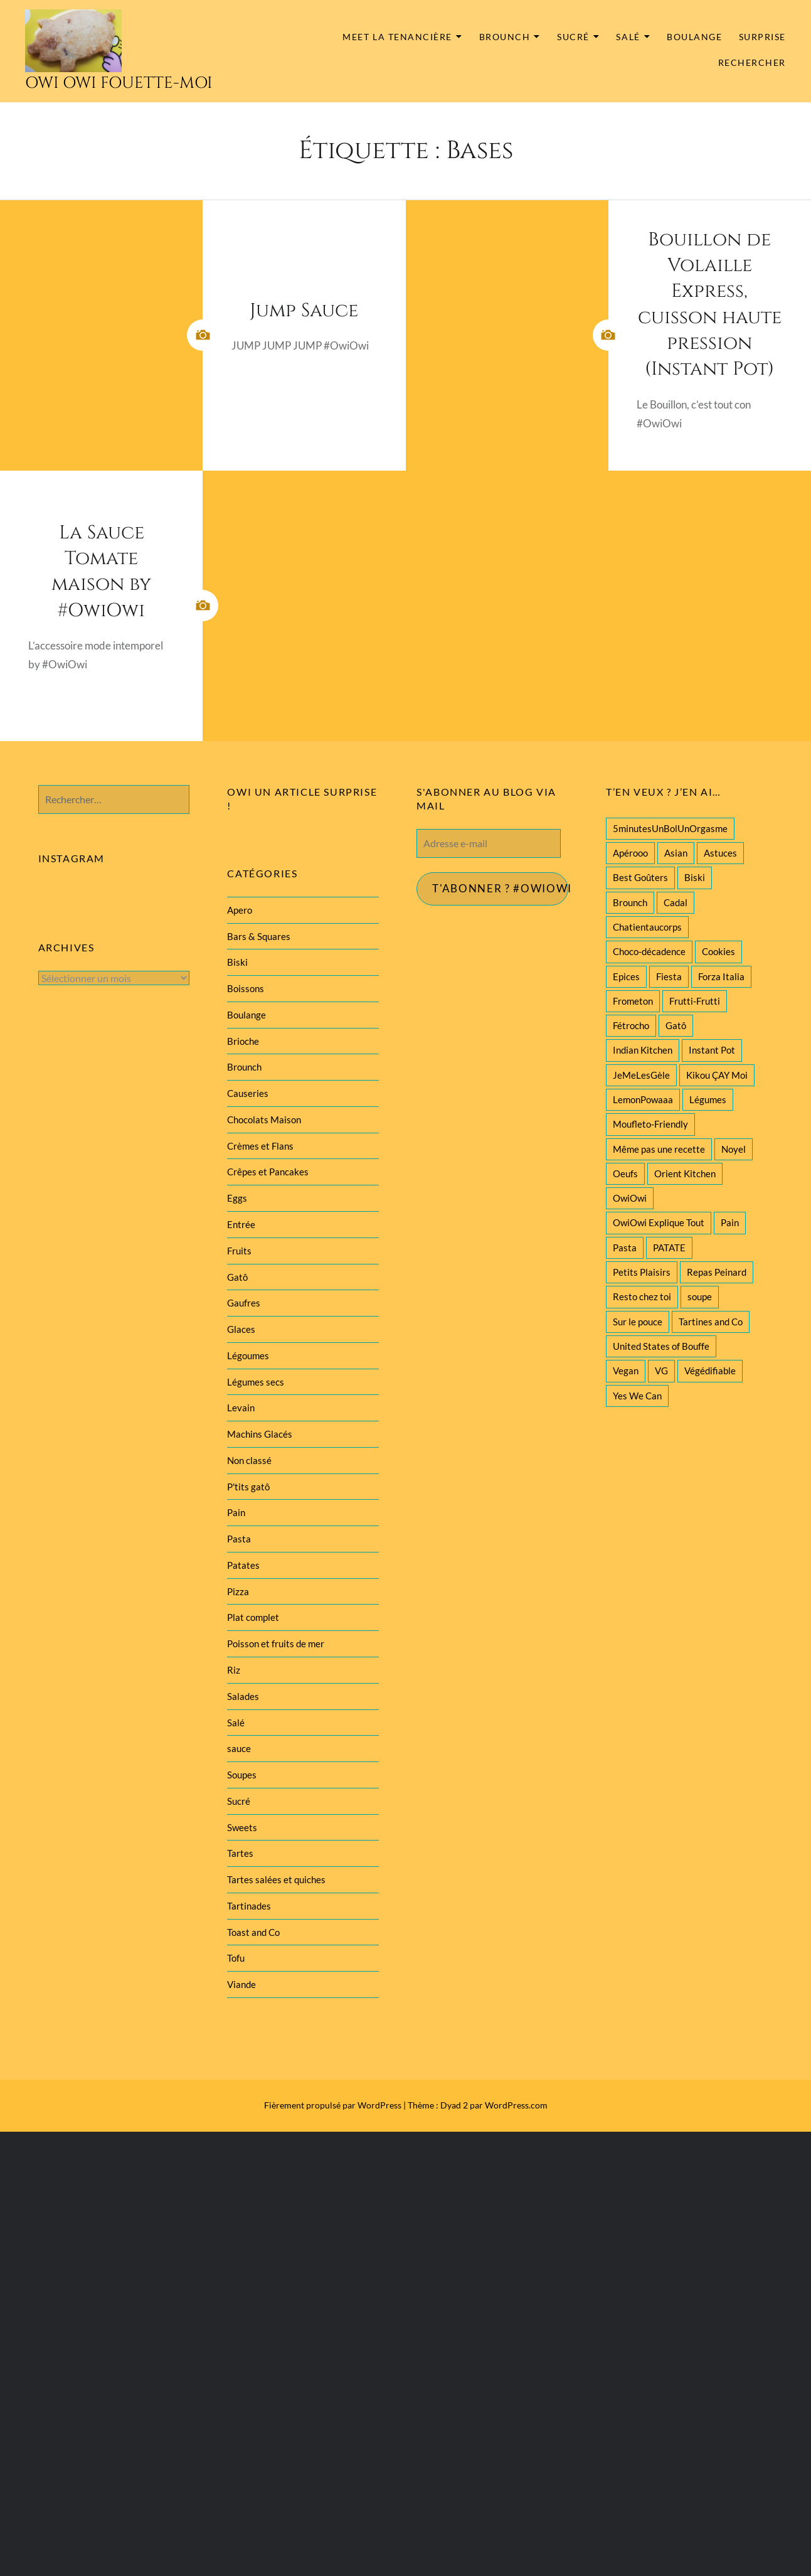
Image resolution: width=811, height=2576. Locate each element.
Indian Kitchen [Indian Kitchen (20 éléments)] (642, 1050)
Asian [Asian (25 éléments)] (675, 852)
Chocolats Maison (264, 1119)
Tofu (236, 1958)
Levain (241, 1407)
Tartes (240, 1853)
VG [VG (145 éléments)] (661, 1370)
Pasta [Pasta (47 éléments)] (625, 1247)
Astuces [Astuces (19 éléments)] (720, 852)
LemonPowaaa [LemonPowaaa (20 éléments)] (643, 1099)
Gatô (237, 1277)
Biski (237, 962)
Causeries (247, 1093)
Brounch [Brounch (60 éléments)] (630, 902)
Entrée (241, 1224)
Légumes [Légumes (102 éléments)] (707, 1099)
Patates (243, 1565)
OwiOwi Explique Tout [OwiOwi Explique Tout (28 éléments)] (658, 1222)
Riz (233, 1669)
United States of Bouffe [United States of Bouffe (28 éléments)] (661, 1346)
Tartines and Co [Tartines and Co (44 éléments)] (711, 1321)
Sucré (573, 36)
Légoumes (248, 1355)
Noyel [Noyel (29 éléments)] (733, 1149)
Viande (241, 1984)
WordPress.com (516, 2105)
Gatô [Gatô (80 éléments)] (675, 1025)
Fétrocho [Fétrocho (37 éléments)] (631, 1025)
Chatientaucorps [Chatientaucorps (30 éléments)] (647, 927)
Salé (628, 36)
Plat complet (253, 1617)
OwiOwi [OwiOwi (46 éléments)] (630, 1198)
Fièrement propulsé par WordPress (332, 2105)
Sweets (242, 1827)
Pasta (239, 1538)
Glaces (241, 1329)
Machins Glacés (259, 1434)
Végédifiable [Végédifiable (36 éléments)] (710, 1370)
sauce (239, 1748)
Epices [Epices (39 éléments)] (626, 976)
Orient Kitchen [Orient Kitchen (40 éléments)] (685, 1173)
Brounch (505, 36)
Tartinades (249, 1905)
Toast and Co (253, 1932)
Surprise (762, 36)
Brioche (243, 1041)
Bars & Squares (258, 936)
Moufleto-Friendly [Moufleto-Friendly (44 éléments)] (650, 1124)
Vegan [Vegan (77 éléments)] (626, 1370)
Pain (236, 1512)
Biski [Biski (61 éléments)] (694, 877)
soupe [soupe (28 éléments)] (699, 1296)
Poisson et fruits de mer (275, 1643)
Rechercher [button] (752, 62)
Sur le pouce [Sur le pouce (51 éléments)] (637, 1321)
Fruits (239, 1250)
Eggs (237, 1198)
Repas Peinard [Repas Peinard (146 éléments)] (716, 1272)
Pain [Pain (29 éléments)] (730, 1222)
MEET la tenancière (397, 36)
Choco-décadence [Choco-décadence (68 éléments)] (649, 951)
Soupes (242, 1774)
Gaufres (243, 1302)
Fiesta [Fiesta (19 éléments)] (669, 976)
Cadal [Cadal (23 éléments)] (675, 902)
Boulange (694, 36)
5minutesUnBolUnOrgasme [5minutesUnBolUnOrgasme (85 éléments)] (670, 828)
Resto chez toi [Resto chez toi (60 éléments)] (642, 1296)
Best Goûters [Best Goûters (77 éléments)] (640, 877)
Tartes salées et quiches (276, 1879)
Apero (239, 910)
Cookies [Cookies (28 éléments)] (718, 951)
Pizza (238, 1591)
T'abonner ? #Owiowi (500, 888)
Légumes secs (255, 1381)
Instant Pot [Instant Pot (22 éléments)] (712, 1050)
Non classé (249, 1460)
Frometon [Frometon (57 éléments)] (633, 1001)
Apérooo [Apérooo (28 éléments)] (630, 852)
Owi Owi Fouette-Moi (119, 83)
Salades (243, 1696)
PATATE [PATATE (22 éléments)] (669, 1247)
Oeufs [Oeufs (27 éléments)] (625, 1173)
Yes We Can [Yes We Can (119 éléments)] (637, 1395)
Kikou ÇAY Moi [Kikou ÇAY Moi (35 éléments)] (717, 1075)
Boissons (245, 988)
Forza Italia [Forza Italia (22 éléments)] (721, 976)
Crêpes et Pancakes (268, 1171)
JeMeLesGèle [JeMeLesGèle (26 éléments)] (641, 1075)
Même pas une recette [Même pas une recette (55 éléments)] (659, 1149)
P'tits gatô (248, 1486)
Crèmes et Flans (260, 1146)
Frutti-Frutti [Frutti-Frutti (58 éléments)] (694, 1001)
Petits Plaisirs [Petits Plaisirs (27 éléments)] (642, 1272)
